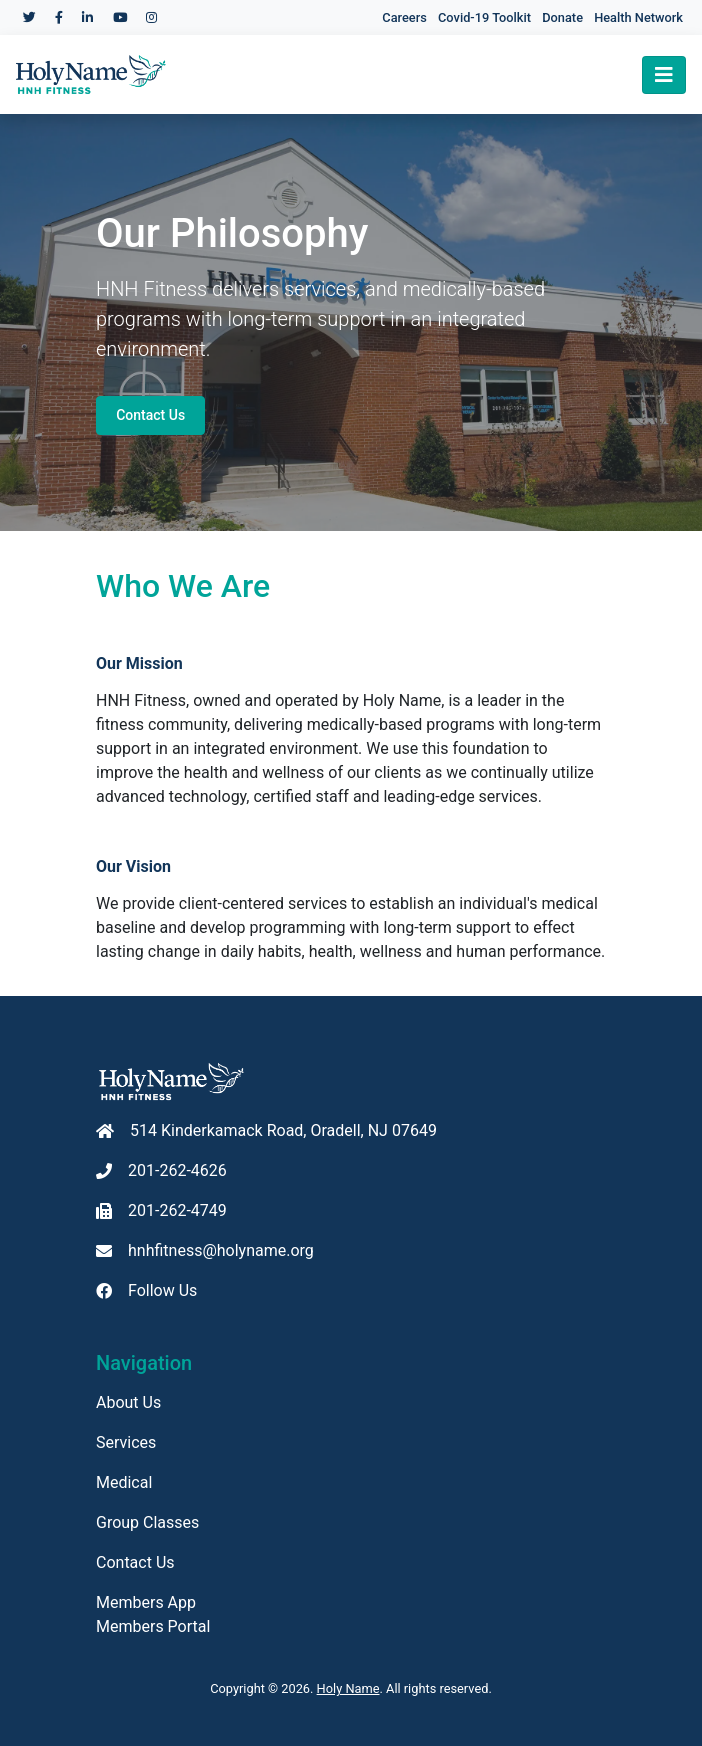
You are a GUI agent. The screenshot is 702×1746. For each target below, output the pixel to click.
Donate (562, 17)
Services (126, 1442)
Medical (124, 1482)
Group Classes (147, 1522)
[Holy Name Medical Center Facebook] (59, 17)
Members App (146, 1602)
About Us (128, 1402)
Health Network (638, 17)
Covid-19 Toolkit (484, 17)
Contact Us (150, 415)
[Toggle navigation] (664, 75)
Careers (404, 17)
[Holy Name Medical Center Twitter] (29, 17)
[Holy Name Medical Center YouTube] (120, 17)
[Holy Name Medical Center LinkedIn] (87, 17)
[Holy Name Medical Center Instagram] (151, 17)
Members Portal (153, 1626)
